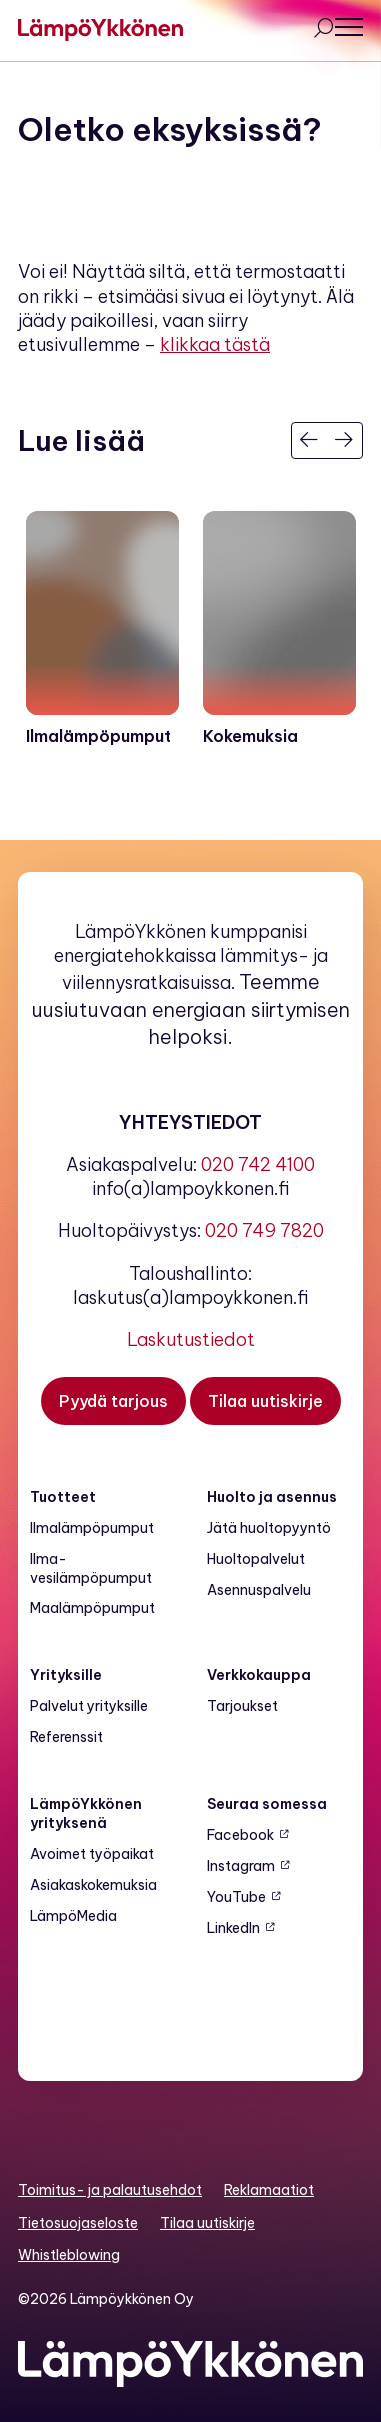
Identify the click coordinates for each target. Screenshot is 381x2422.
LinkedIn (233, 1928)
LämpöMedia (73, 1916)
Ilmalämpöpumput (92, 1528)
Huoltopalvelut (256, 1559)
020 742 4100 (258, 1164)
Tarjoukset (242, 1706)
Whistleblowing (69, 2255)
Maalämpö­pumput (92, 1608)
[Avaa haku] (323, 30)
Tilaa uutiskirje (207, 2223)
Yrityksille (66, 1675)
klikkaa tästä (215, 344)
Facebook (240, 1835)
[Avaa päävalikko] (349, 27)
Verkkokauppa (259, 1675)
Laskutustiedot (191, 1339)
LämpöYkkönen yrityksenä (86, 1813)
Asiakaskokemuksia (93, 1885)
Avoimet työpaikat (92, 1854)
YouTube (236, 1897)
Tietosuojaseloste (78, 2223)
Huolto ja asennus (272, 1497)
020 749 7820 (264, 1230)
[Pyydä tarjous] (113, 1401)
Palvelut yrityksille (89, 1706)
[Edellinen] (309, 440)
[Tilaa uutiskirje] (265, 1401)
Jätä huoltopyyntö (269, 1528)
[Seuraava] (344, 440)
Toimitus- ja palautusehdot (110, 2190)
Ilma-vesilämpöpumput (91, 1568)
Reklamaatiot (269, 2190)
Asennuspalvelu (259, 1590)
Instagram (241, 1866)
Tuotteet (63, 1497)
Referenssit (66, 1737)
